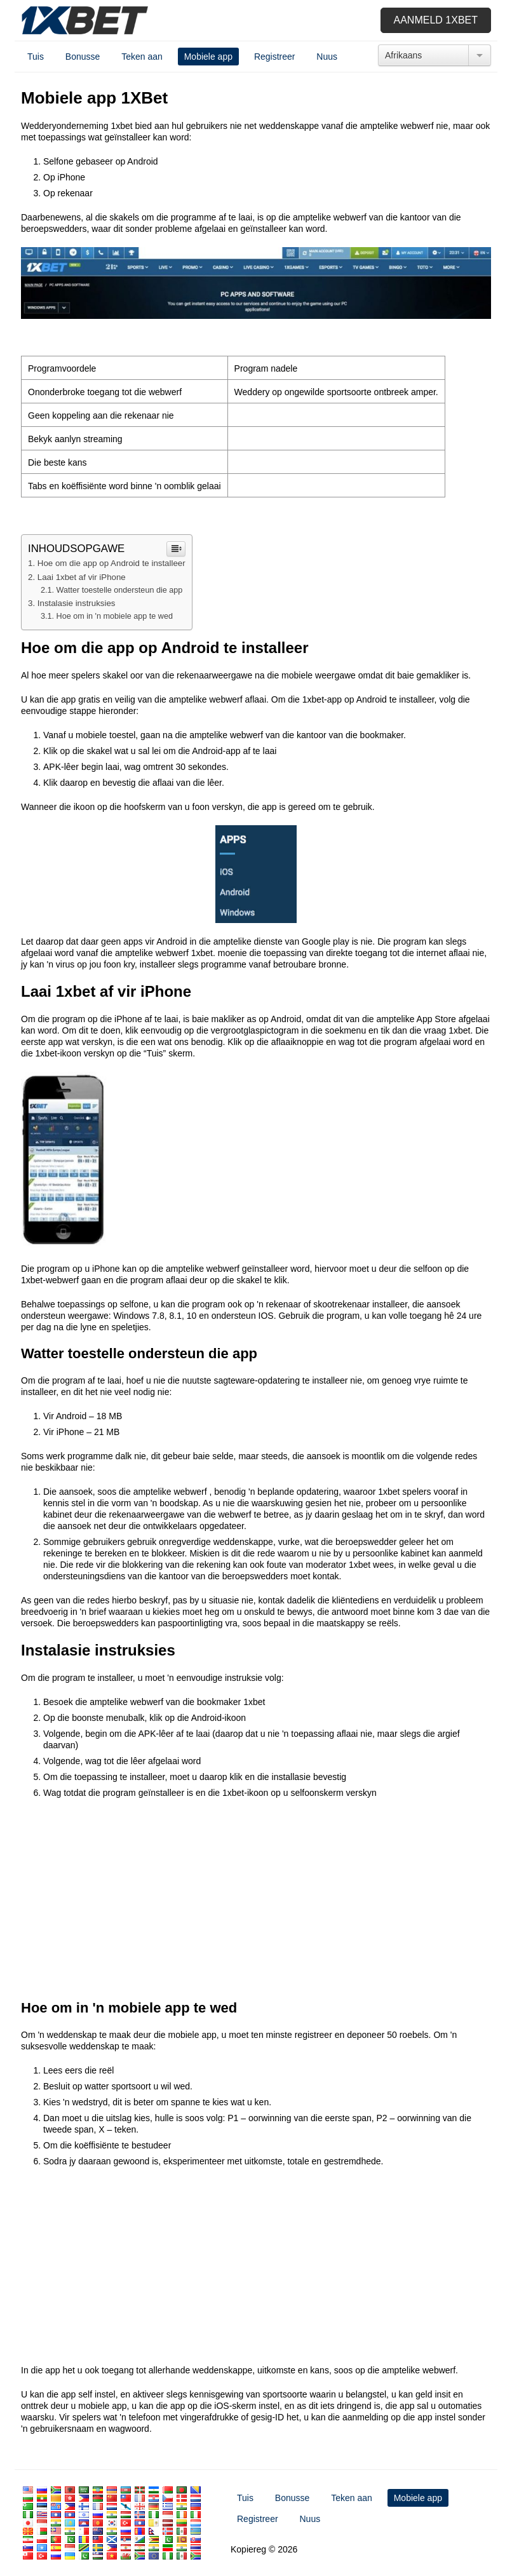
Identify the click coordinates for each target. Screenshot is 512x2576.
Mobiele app (208, 56)
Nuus (326, 56)
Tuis (35, 56)
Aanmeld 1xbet (436, 20)
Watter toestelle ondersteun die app (120, 590)
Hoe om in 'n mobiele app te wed (115, 616)
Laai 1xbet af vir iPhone (81, 577)
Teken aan (142, 56)
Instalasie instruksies (76, 603)
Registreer (274, 56)
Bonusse (82, 56)
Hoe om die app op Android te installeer (111, 563)
